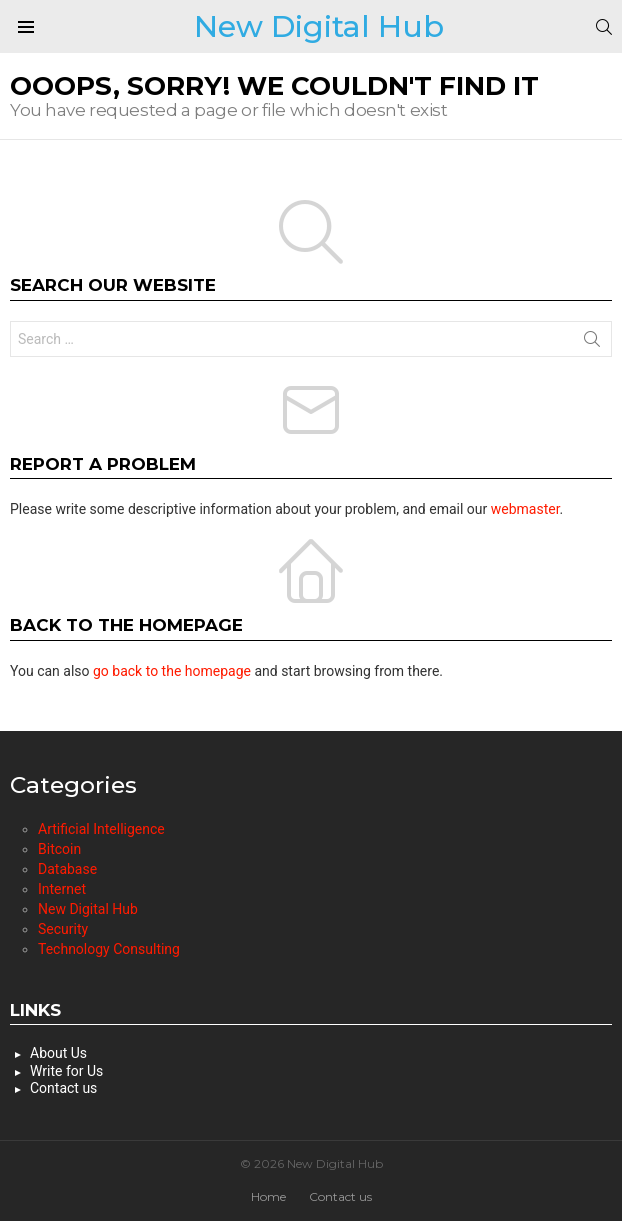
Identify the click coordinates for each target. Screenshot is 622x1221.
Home (268, 1196)
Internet (62, 889)
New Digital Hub (319, 26)
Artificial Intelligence (101, 829)
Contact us (63, 1088)
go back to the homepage (172, 671)
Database (67, 869)
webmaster (525, 509)
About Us (58, 1053)
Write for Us (66, 1071)
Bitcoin (59, 849)
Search (592, 343)
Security (63, 929)
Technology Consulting (109, 949)
